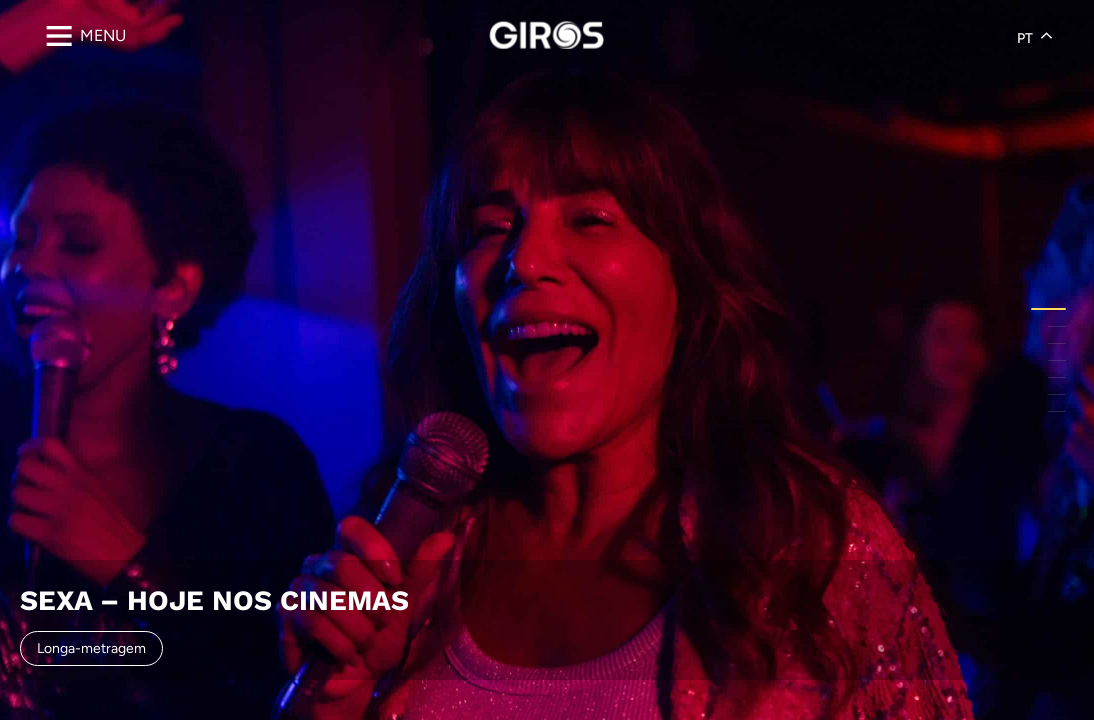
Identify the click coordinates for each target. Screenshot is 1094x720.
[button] (1048, 309)
